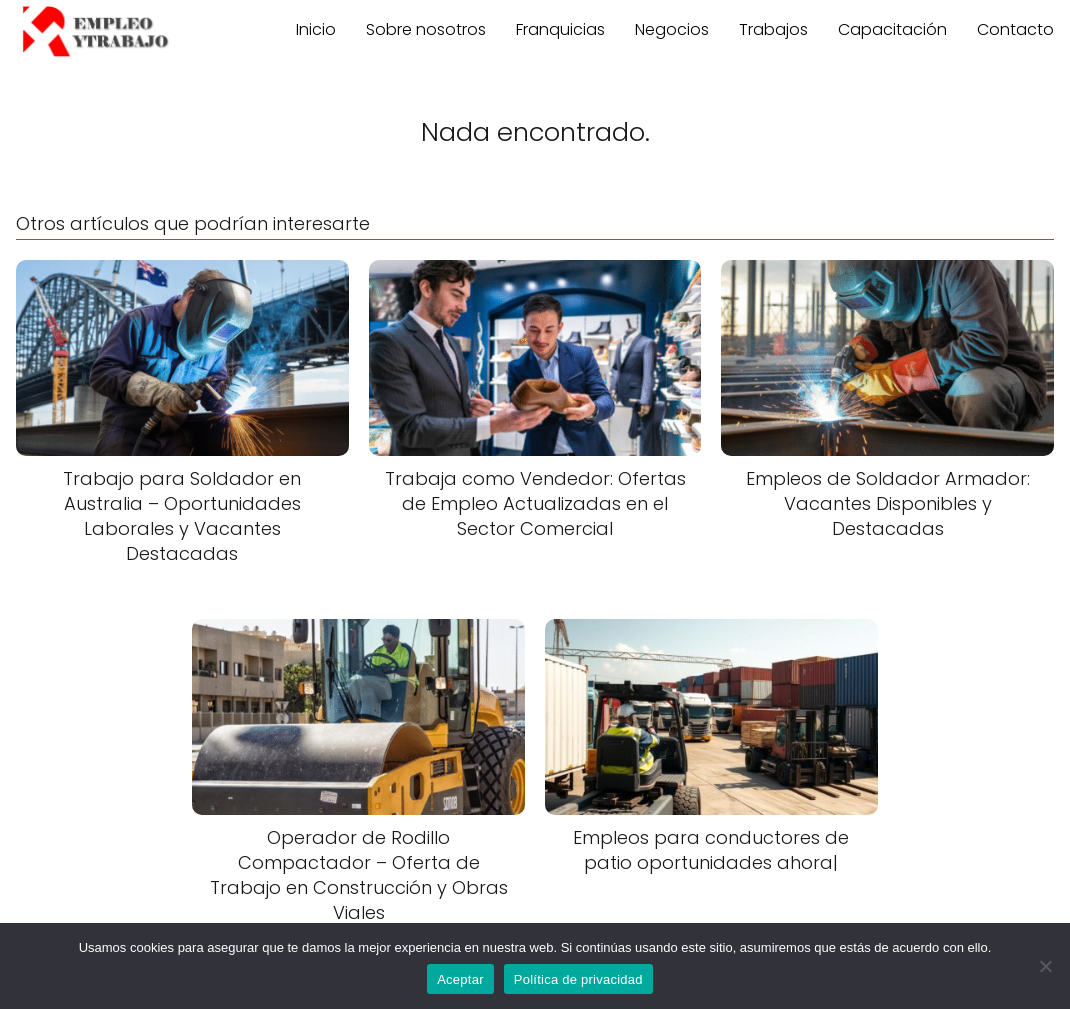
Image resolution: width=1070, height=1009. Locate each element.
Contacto (1015, 29)
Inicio (316, 29)
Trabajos (773, 29)
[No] (1045, 966)
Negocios (672, 29)
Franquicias (560, 29)
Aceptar (460, 979)
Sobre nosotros (426, 29)
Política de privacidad (578, 979)
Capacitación (892, 29)
